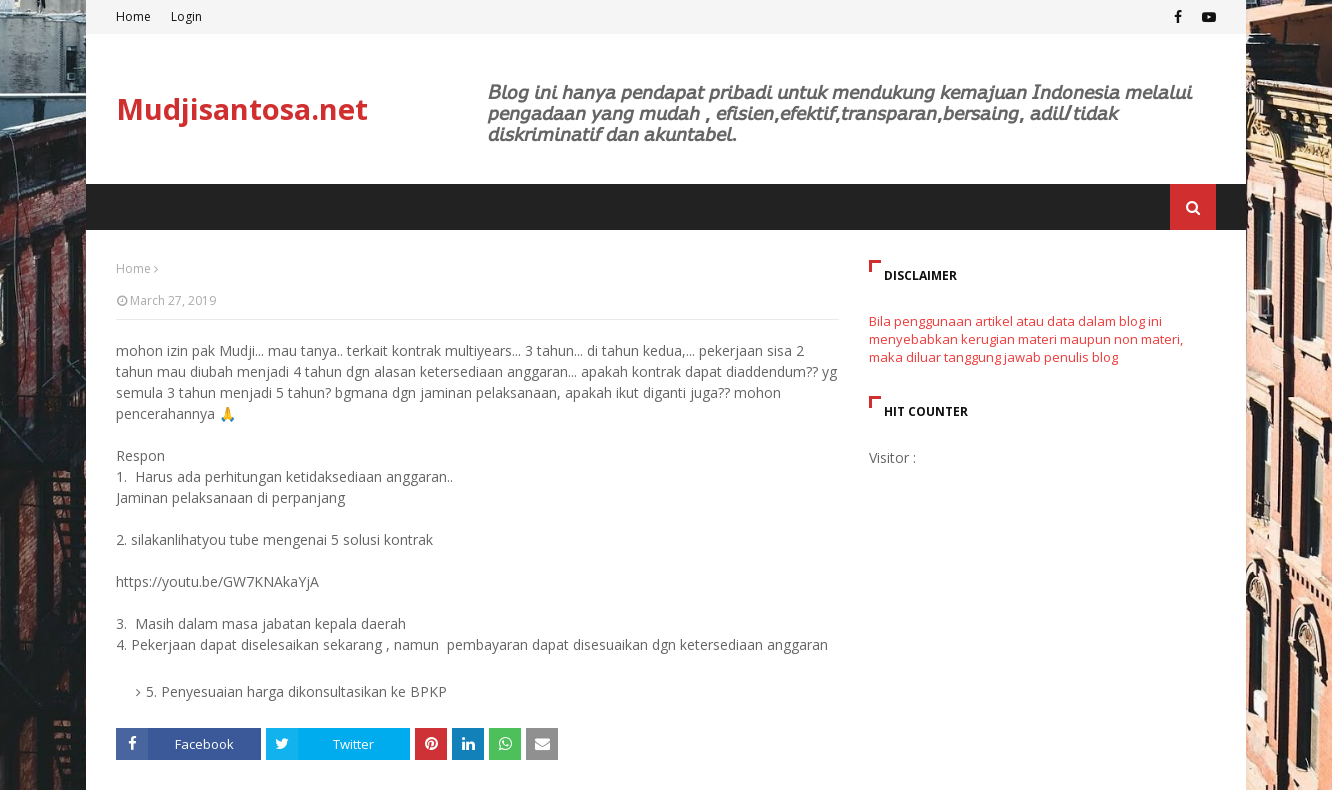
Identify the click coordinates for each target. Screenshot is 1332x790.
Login (186, 16)
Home (133, 16)
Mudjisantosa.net (242, 108)
